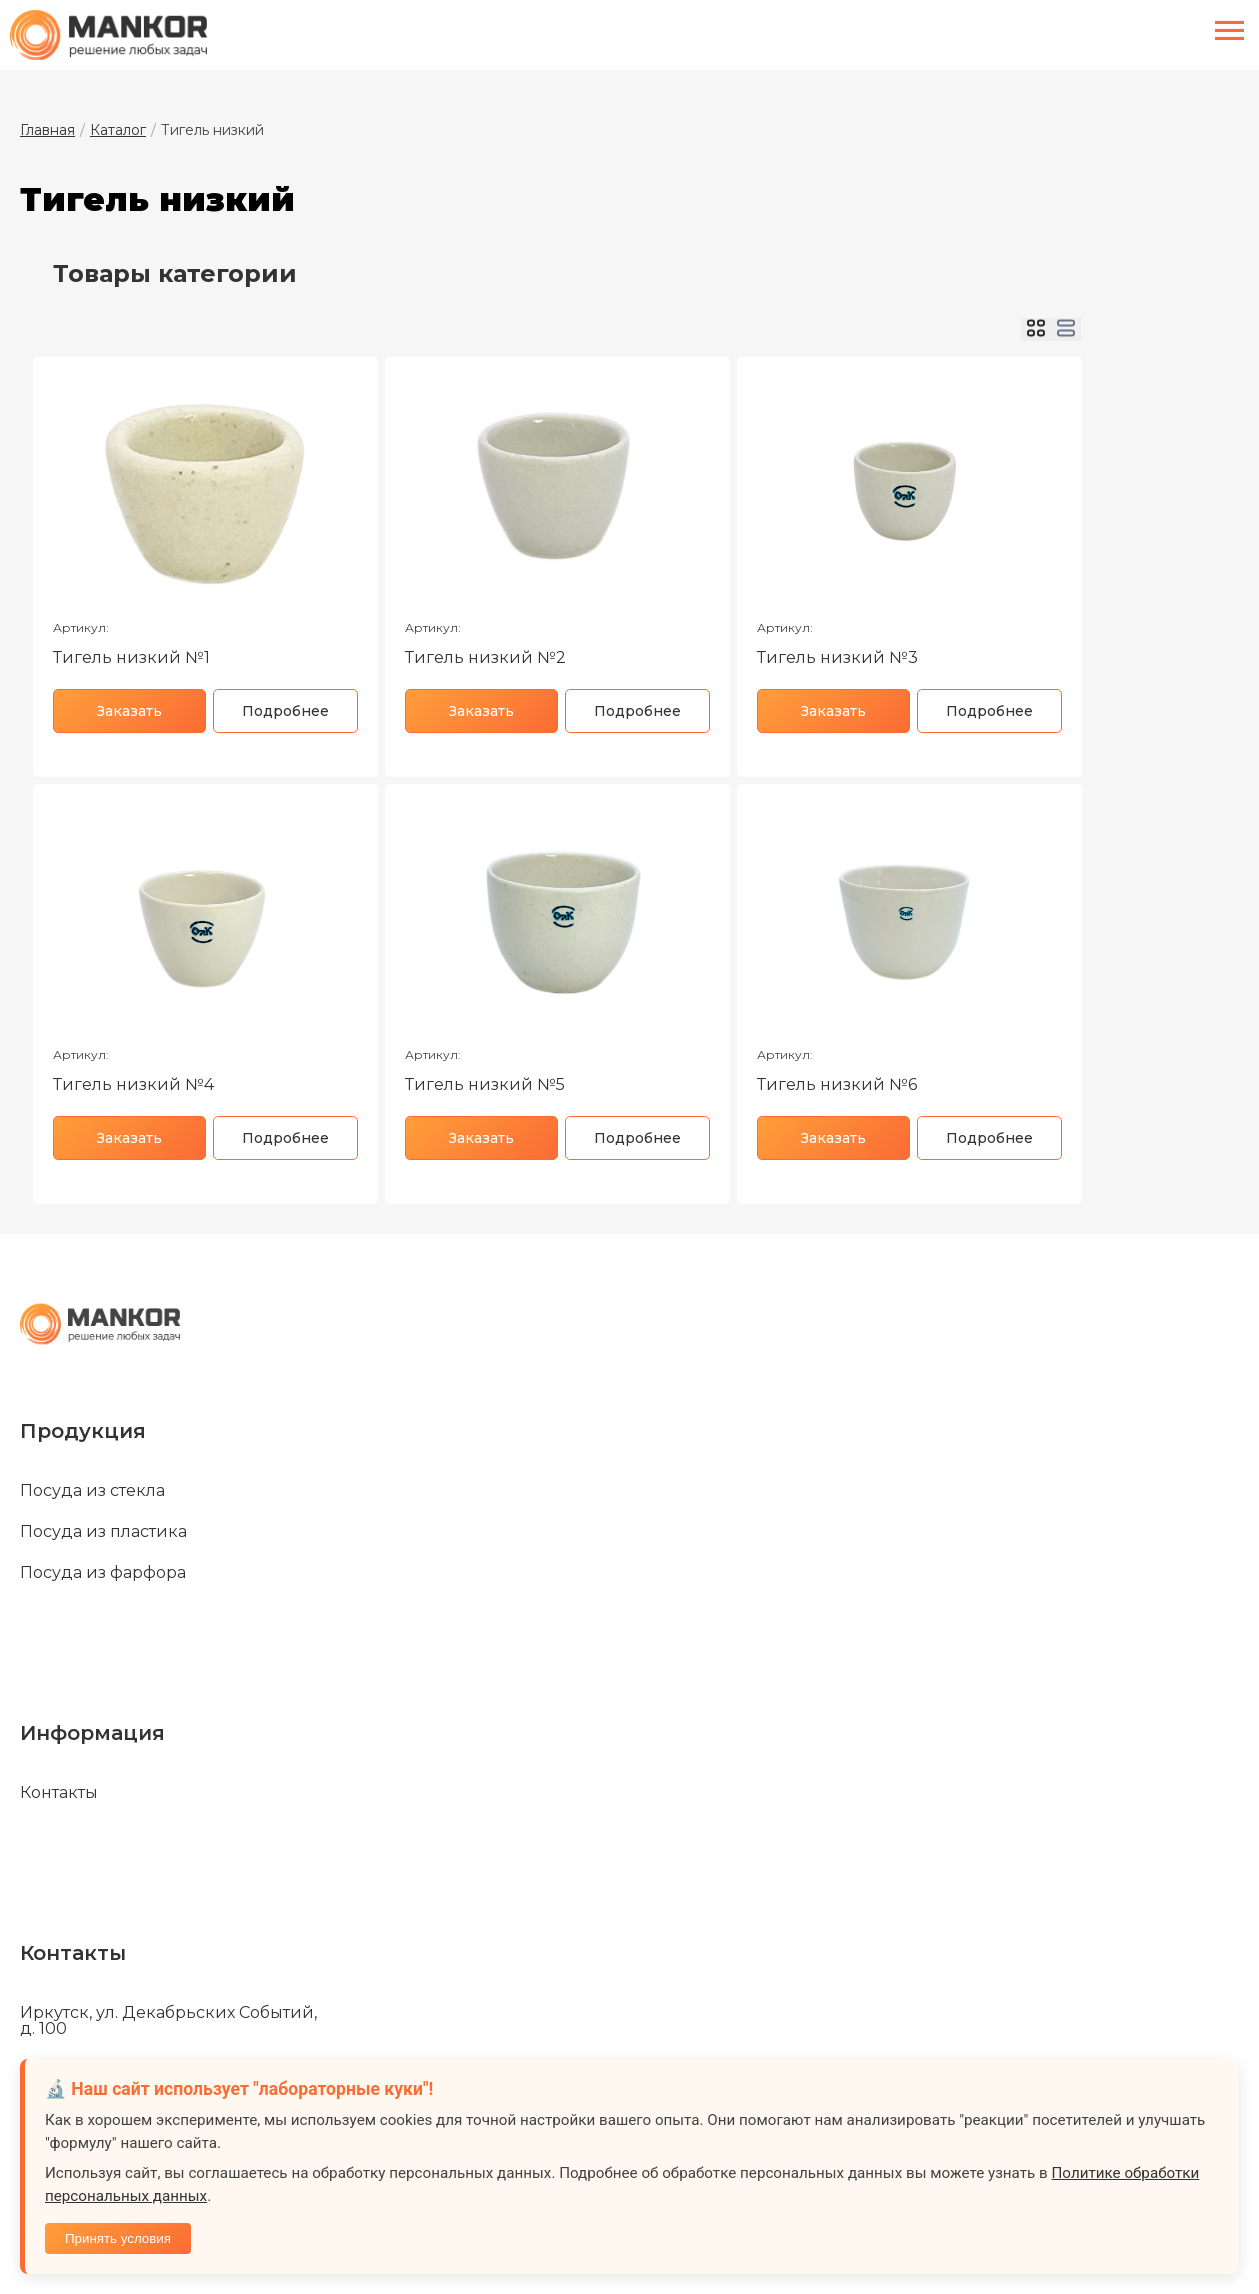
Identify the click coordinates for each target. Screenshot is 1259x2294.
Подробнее (285, 711)
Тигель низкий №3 (837, 657)
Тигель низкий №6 (837, 1084)
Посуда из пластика (103, 1532)
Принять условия (118, 2238)
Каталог (118, 130)
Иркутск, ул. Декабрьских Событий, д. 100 (168, 2021)
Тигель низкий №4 (133, 1084)
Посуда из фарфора (103, 1573)
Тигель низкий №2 (485, 657)
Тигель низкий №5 (485, 1084)
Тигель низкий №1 (131, 657)
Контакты (59, 1793)
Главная (47, 130)
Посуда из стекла (92, 1491)
